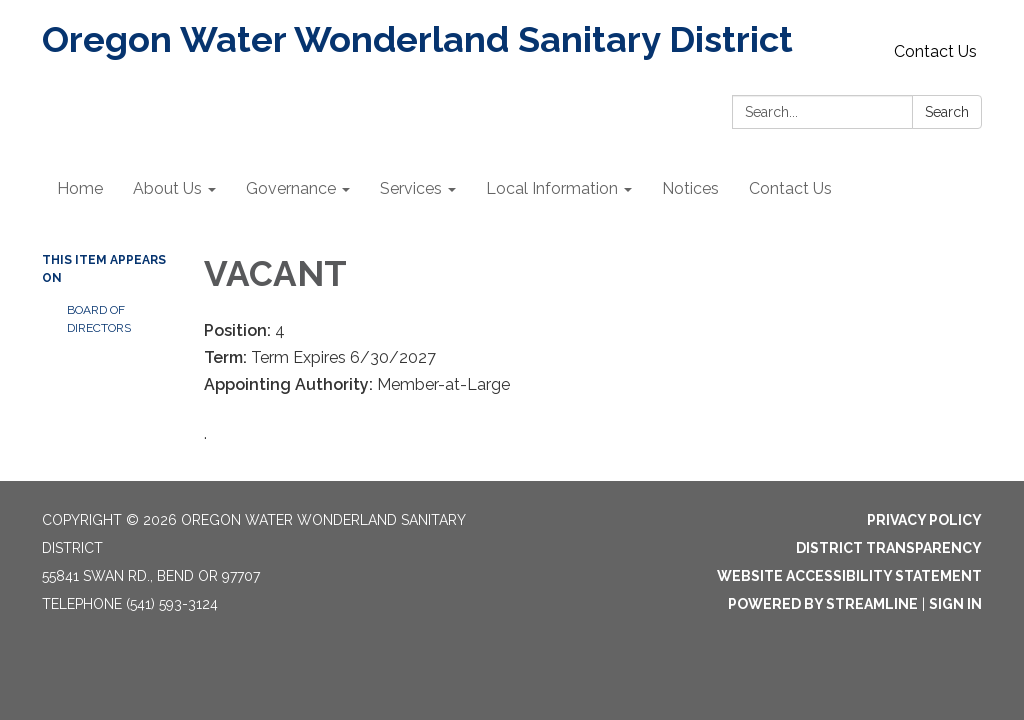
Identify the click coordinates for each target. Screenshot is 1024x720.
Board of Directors (99, 319)
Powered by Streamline (823, 604)
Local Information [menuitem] (552, 188)
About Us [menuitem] (167, 188)
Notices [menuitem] (690, 188)
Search (947, 112)
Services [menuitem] (411, 188)
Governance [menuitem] (291, 188)
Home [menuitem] (80, 188)
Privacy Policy (924, 520)
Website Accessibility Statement (849, 576)
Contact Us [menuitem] (790, 188)
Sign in (955, 604)
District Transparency (889, 548)
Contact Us (935, 51)
